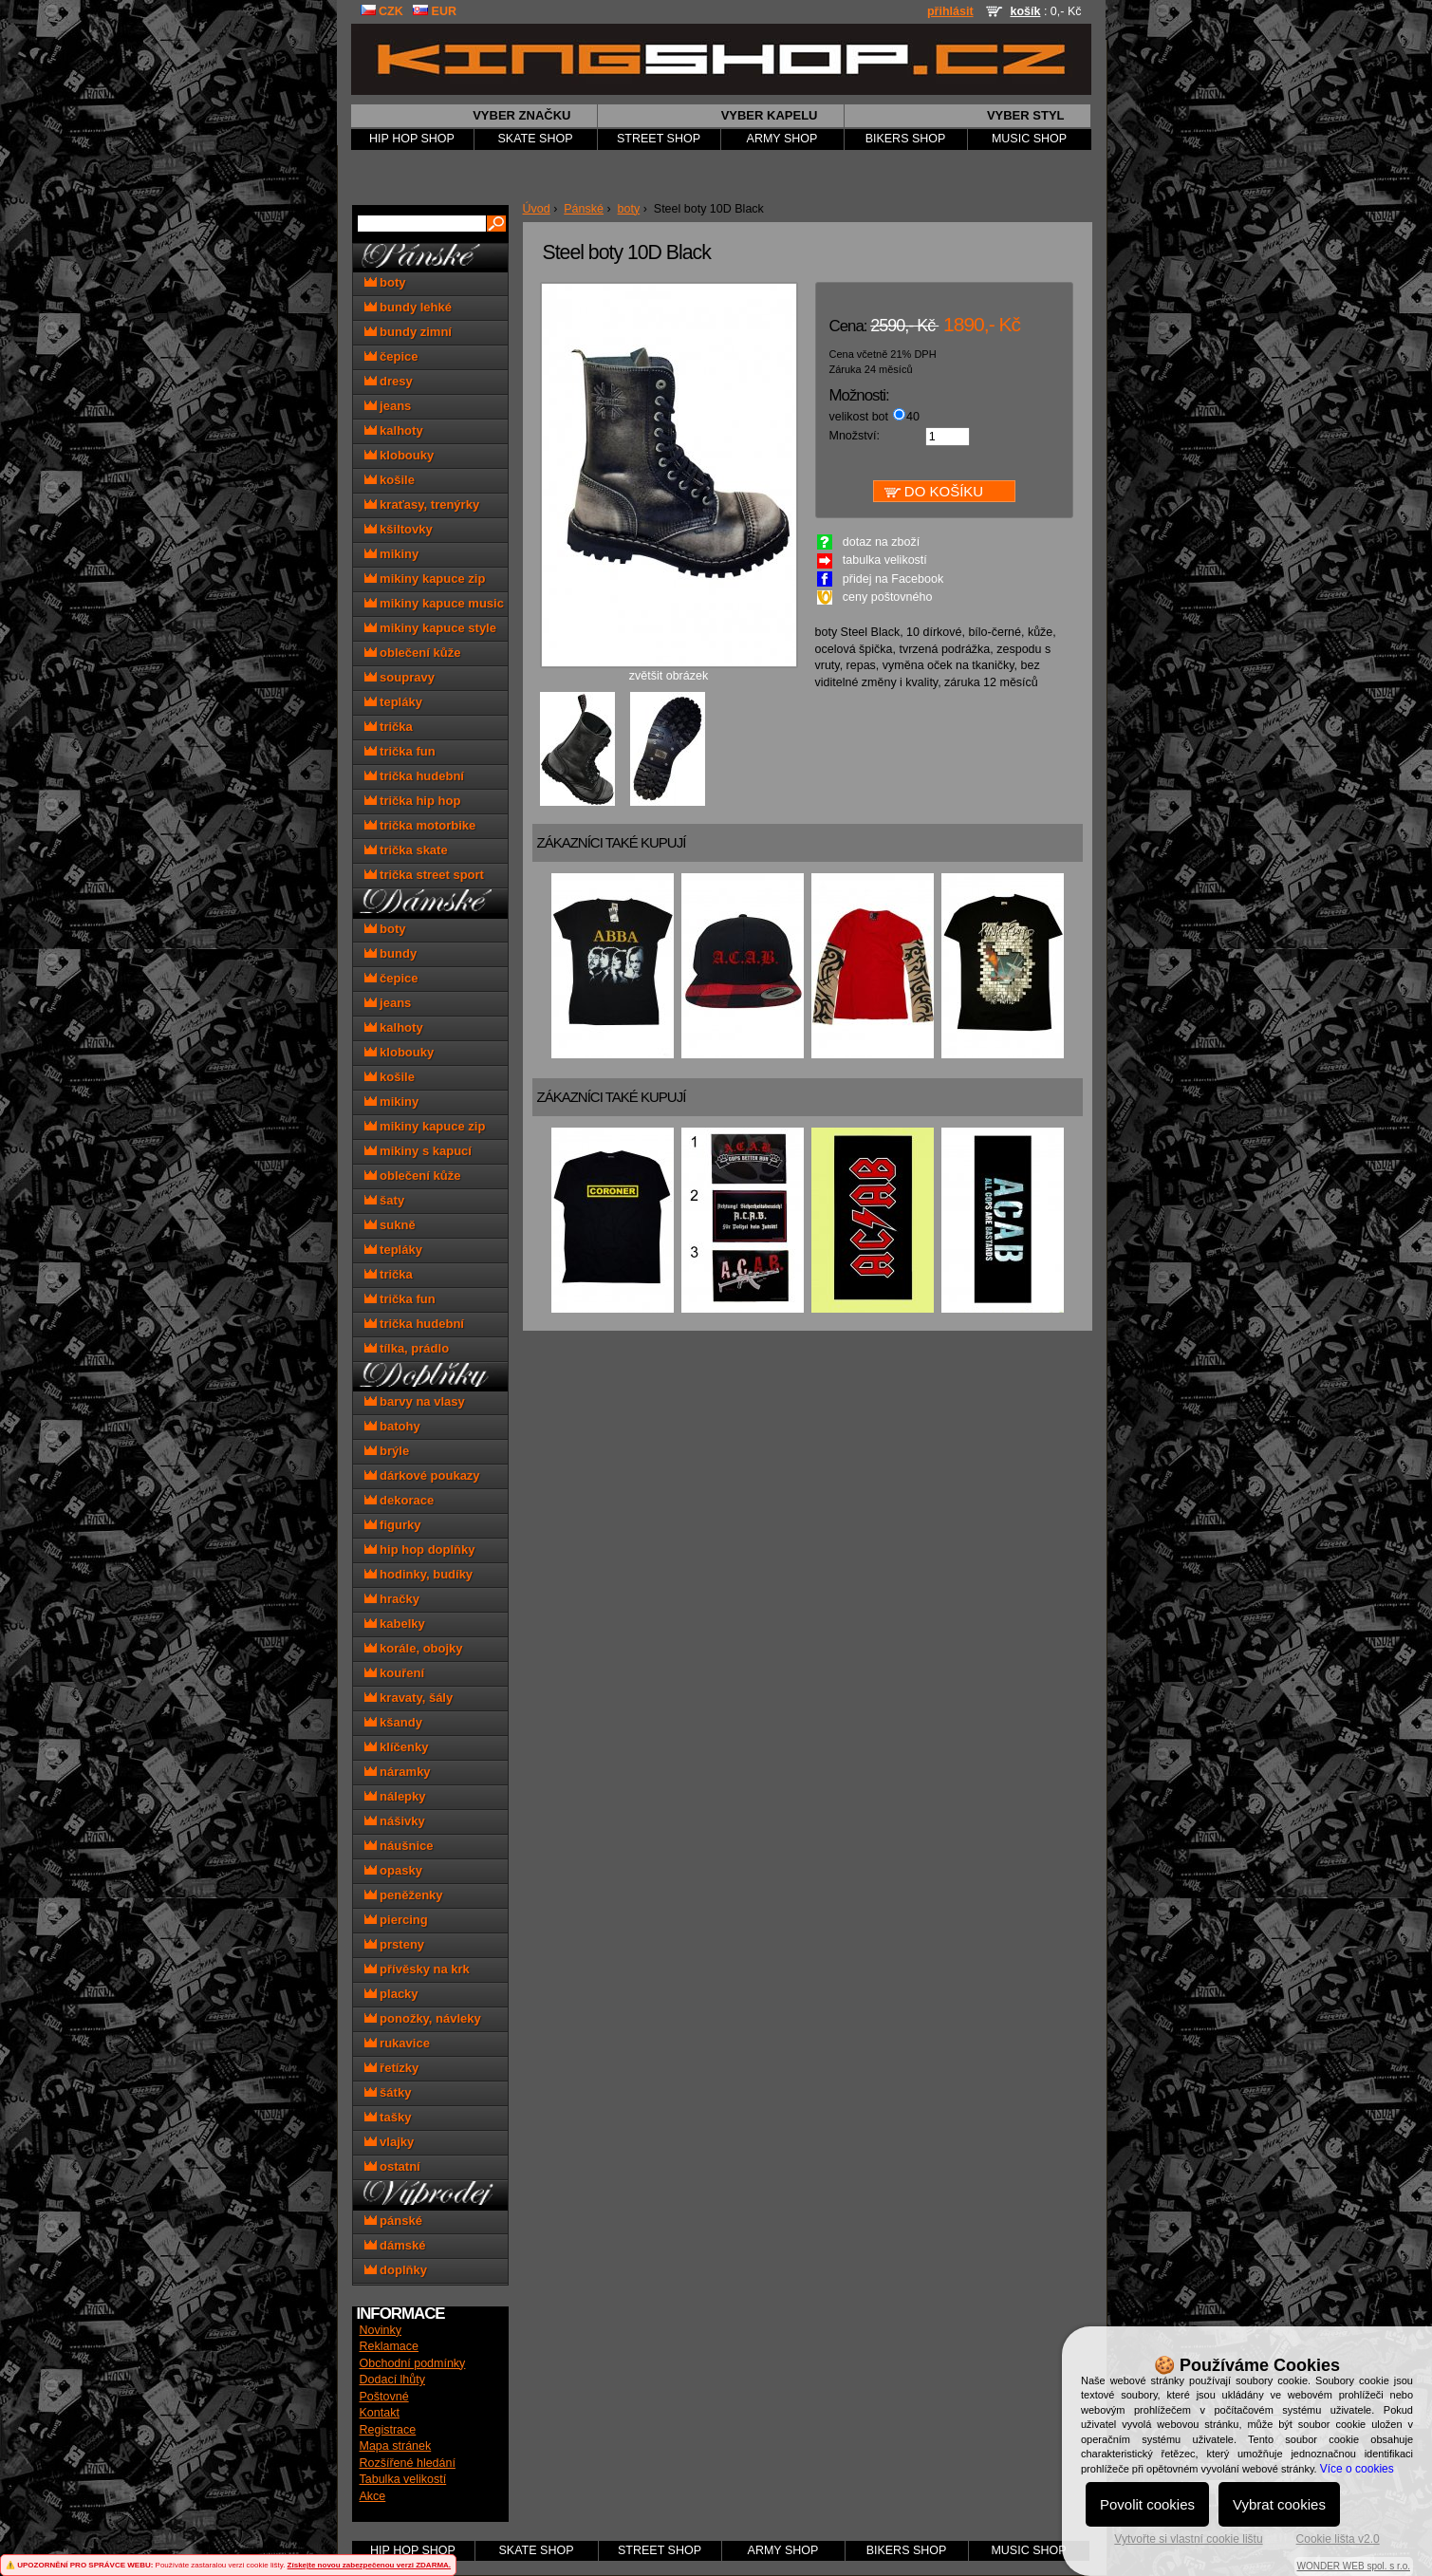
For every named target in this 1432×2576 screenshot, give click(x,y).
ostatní (392, 2166)
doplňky (395, 2270)
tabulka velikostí (885, 560)
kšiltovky (398, 529)
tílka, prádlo (407, 1348)
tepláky (393, 702)
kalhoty (393, 430)
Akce (373, 2496)
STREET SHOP (658, 138)
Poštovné (384, 2396)
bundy (391, 953)
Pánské (584, 208)
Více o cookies (1357, 2468)
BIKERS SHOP (905, 138)
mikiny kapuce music (434, 603)
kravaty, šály (409, 1697)
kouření (394, 1673)
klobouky (399, 455)
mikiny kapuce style (430, 628)
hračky (392, 1599)
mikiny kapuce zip (425, 578)
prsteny (394, 1944)
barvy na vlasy (414, 1401)
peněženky (403, 1895)
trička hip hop (412, 800)
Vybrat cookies (1279, 2504)
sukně (390, 1225)
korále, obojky (413, 1648)
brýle (387, 1451)
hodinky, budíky (419, 1574)
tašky (388, 2117)
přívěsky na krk (417, 1969)
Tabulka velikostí (403, 2479)
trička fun (400, 751)
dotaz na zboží (881, 542)
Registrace (388, 2429)
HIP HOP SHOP (412, 138)
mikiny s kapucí (418, 1151)
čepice (391, 356)
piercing (396, 1920)
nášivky (394, 1821)
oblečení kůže (412, 652)
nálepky (395, 1796)
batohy (392, 1426)
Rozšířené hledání (408, 2463)
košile (389, 480)
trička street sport (424, 875)
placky (391, 1994)
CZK (382, 11)
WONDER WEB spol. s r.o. (1353, 2566)
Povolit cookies (1147, 2504)
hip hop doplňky (419, 1549)
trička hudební (414, 776)
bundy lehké (408, 307)
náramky (397, 1771)
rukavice (397, 2043)
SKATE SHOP (535, 138)
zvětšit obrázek (669, 670)
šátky (388, 2092)
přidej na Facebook (893, 579)
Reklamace (389, 2346)
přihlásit (950, 11)
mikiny (391, 554)
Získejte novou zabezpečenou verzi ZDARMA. (369, 2565)
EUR (434, 11)
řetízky (391, 2068)
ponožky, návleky (422, 2018)
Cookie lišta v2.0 (1338, 2539)
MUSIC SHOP (1029, 138)
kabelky (394, 1623)
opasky (393, 1870)
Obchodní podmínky (413, 2363)
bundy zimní (408, 332)
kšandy (393, 1722)
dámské (395, 2245)
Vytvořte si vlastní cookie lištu (1188, 2539)
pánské (393, 2220)
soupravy (399, 677)
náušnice (399, 1846)
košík (1025, 11)
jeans (388, 406)
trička (388, 726)
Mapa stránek (396, 2446)
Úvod (536, 208)
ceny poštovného (888, 597)
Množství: (855, 435)
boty (629, 208)
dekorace (399, 1500)
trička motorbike (420, 825)
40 (913, 416)
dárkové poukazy (422, 1475)
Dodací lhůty (392, 2379)
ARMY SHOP (782, 138)
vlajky (389, 2142)
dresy (388, 381)
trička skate (406, 850)
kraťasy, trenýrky (422, 504)
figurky (392, 1525)
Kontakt (380, 2412)
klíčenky (396, 1747)
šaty (384, 1200)
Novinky (380, 2330)
